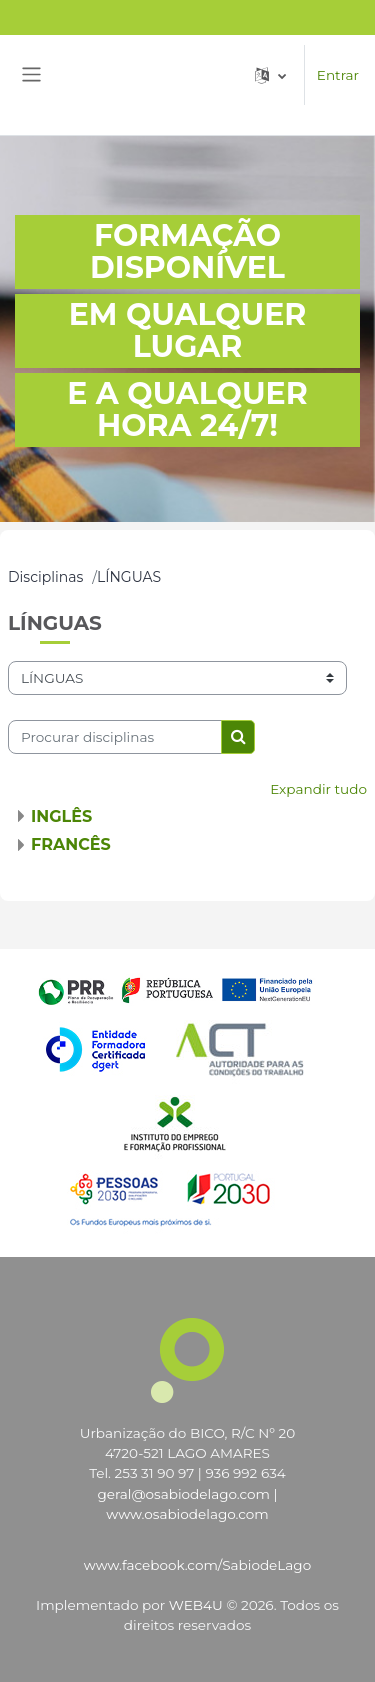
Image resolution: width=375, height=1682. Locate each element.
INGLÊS (61, 816)
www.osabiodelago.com (187, 1514)
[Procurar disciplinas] (115, 737)
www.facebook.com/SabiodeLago (197, 1565)
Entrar (338, 75)
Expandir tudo (318, 789)
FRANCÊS (71, 844)
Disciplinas (45, 577)
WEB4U (196, 1605)
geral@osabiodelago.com (183, 1494)
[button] (270, 75)
